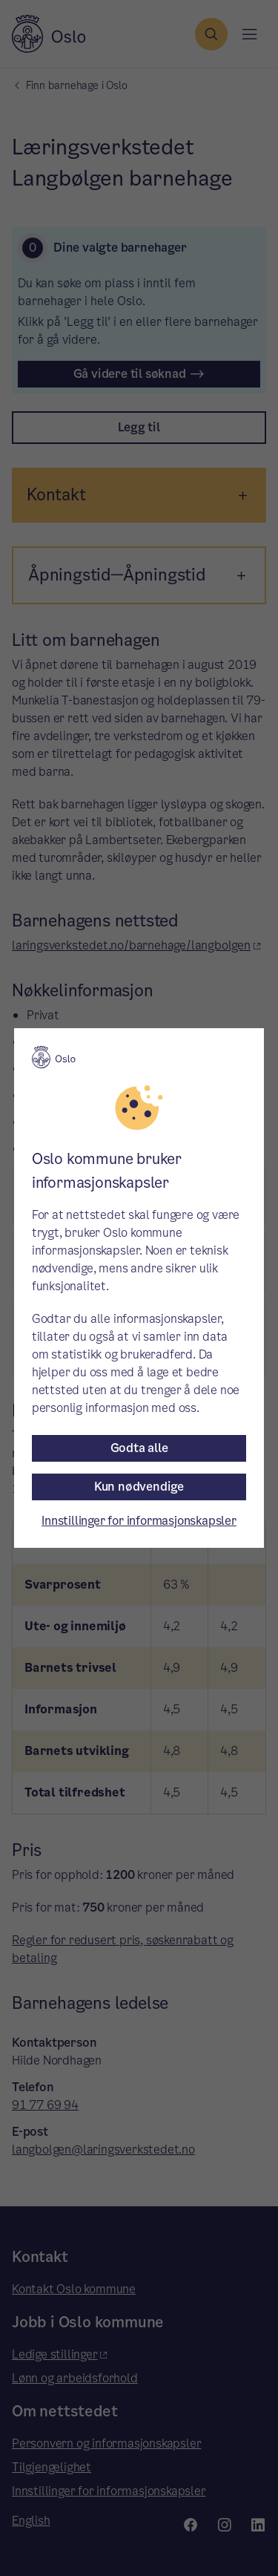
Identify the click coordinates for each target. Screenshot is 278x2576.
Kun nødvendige (139, 1486)
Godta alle (139, 1448)
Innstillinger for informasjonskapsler (139, 1520)
